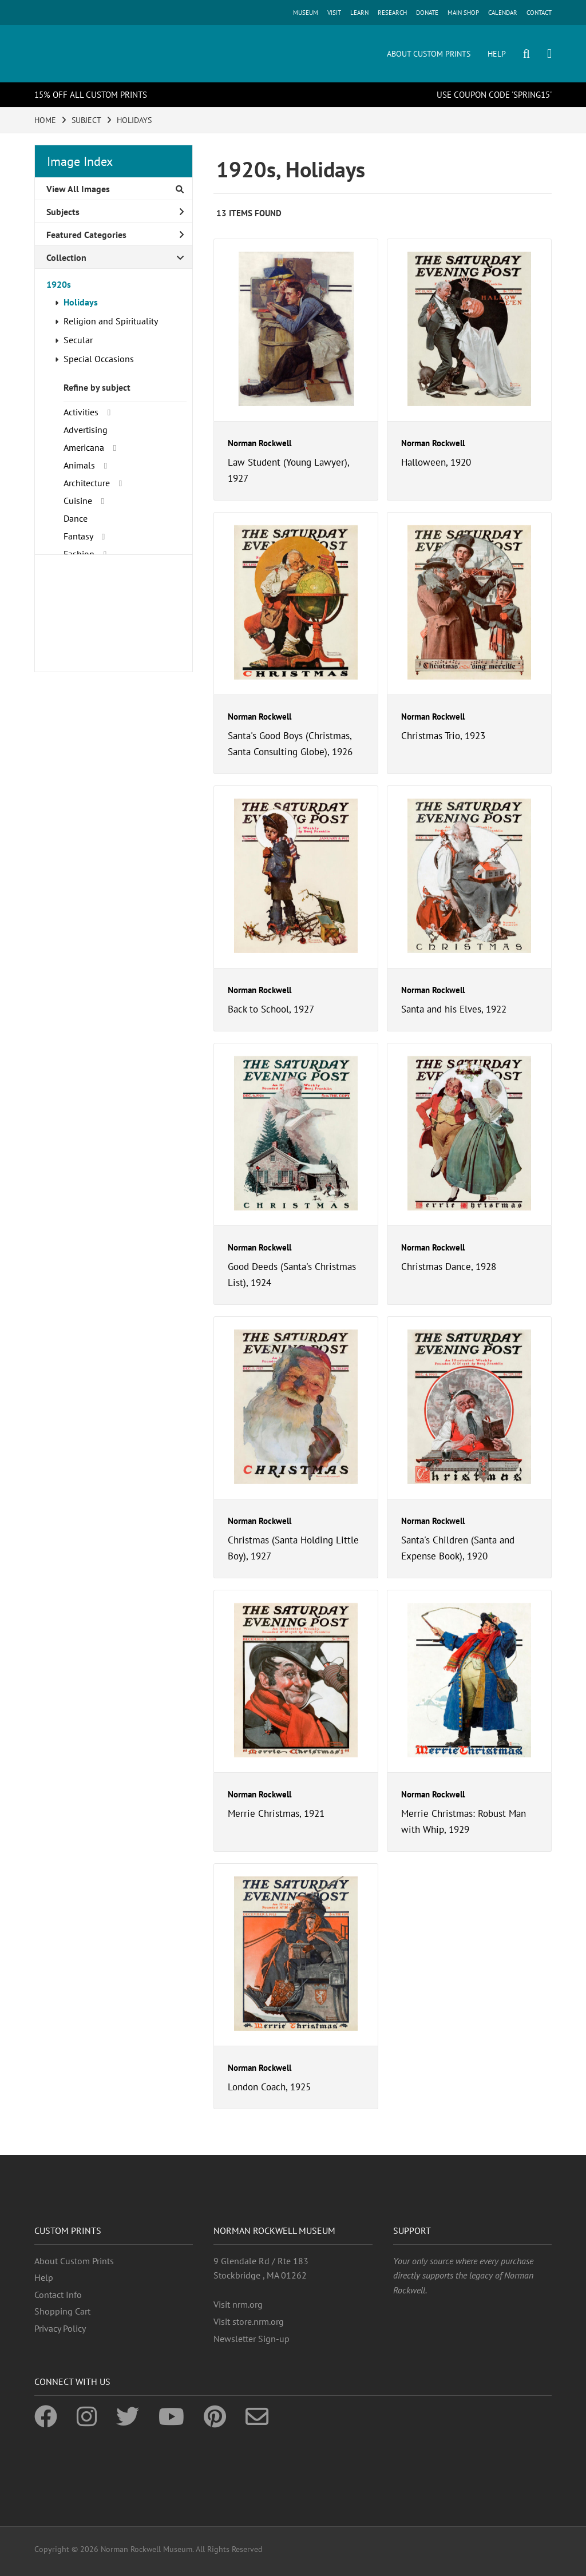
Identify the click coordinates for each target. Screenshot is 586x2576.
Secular (78, 340)
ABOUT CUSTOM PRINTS (428, 54)
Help (43, 2277)
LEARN (359, 13)
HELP (497, 54)
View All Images (115, 189)
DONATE (427, 13)
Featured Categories (115, 234)
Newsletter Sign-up (251, 2338)
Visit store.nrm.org (248, 2321)
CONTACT (539, 13)
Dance (76, 518)
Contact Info (58, 2294)
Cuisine (78, 500)
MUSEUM (305, 13)
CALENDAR (502, 13)
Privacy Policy (60, 2328)
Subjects (115, 211)
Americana (84, 447)
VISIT (334, 13)
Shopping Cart (62, 2311)
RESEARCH (392, 13)
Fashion (79, 553)
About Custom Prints (74, 2261)
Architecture (87, 483)
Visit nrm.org (238, 2304)
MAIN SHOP (463, 13)
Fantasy (78, 536)
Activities (81, 412)
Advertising (86, 429)
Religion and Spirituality (111, 321)
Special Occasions (99, 358)
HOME (45, 120)
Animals (79, 465)
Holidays (81, 302)
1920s (58, 284)
